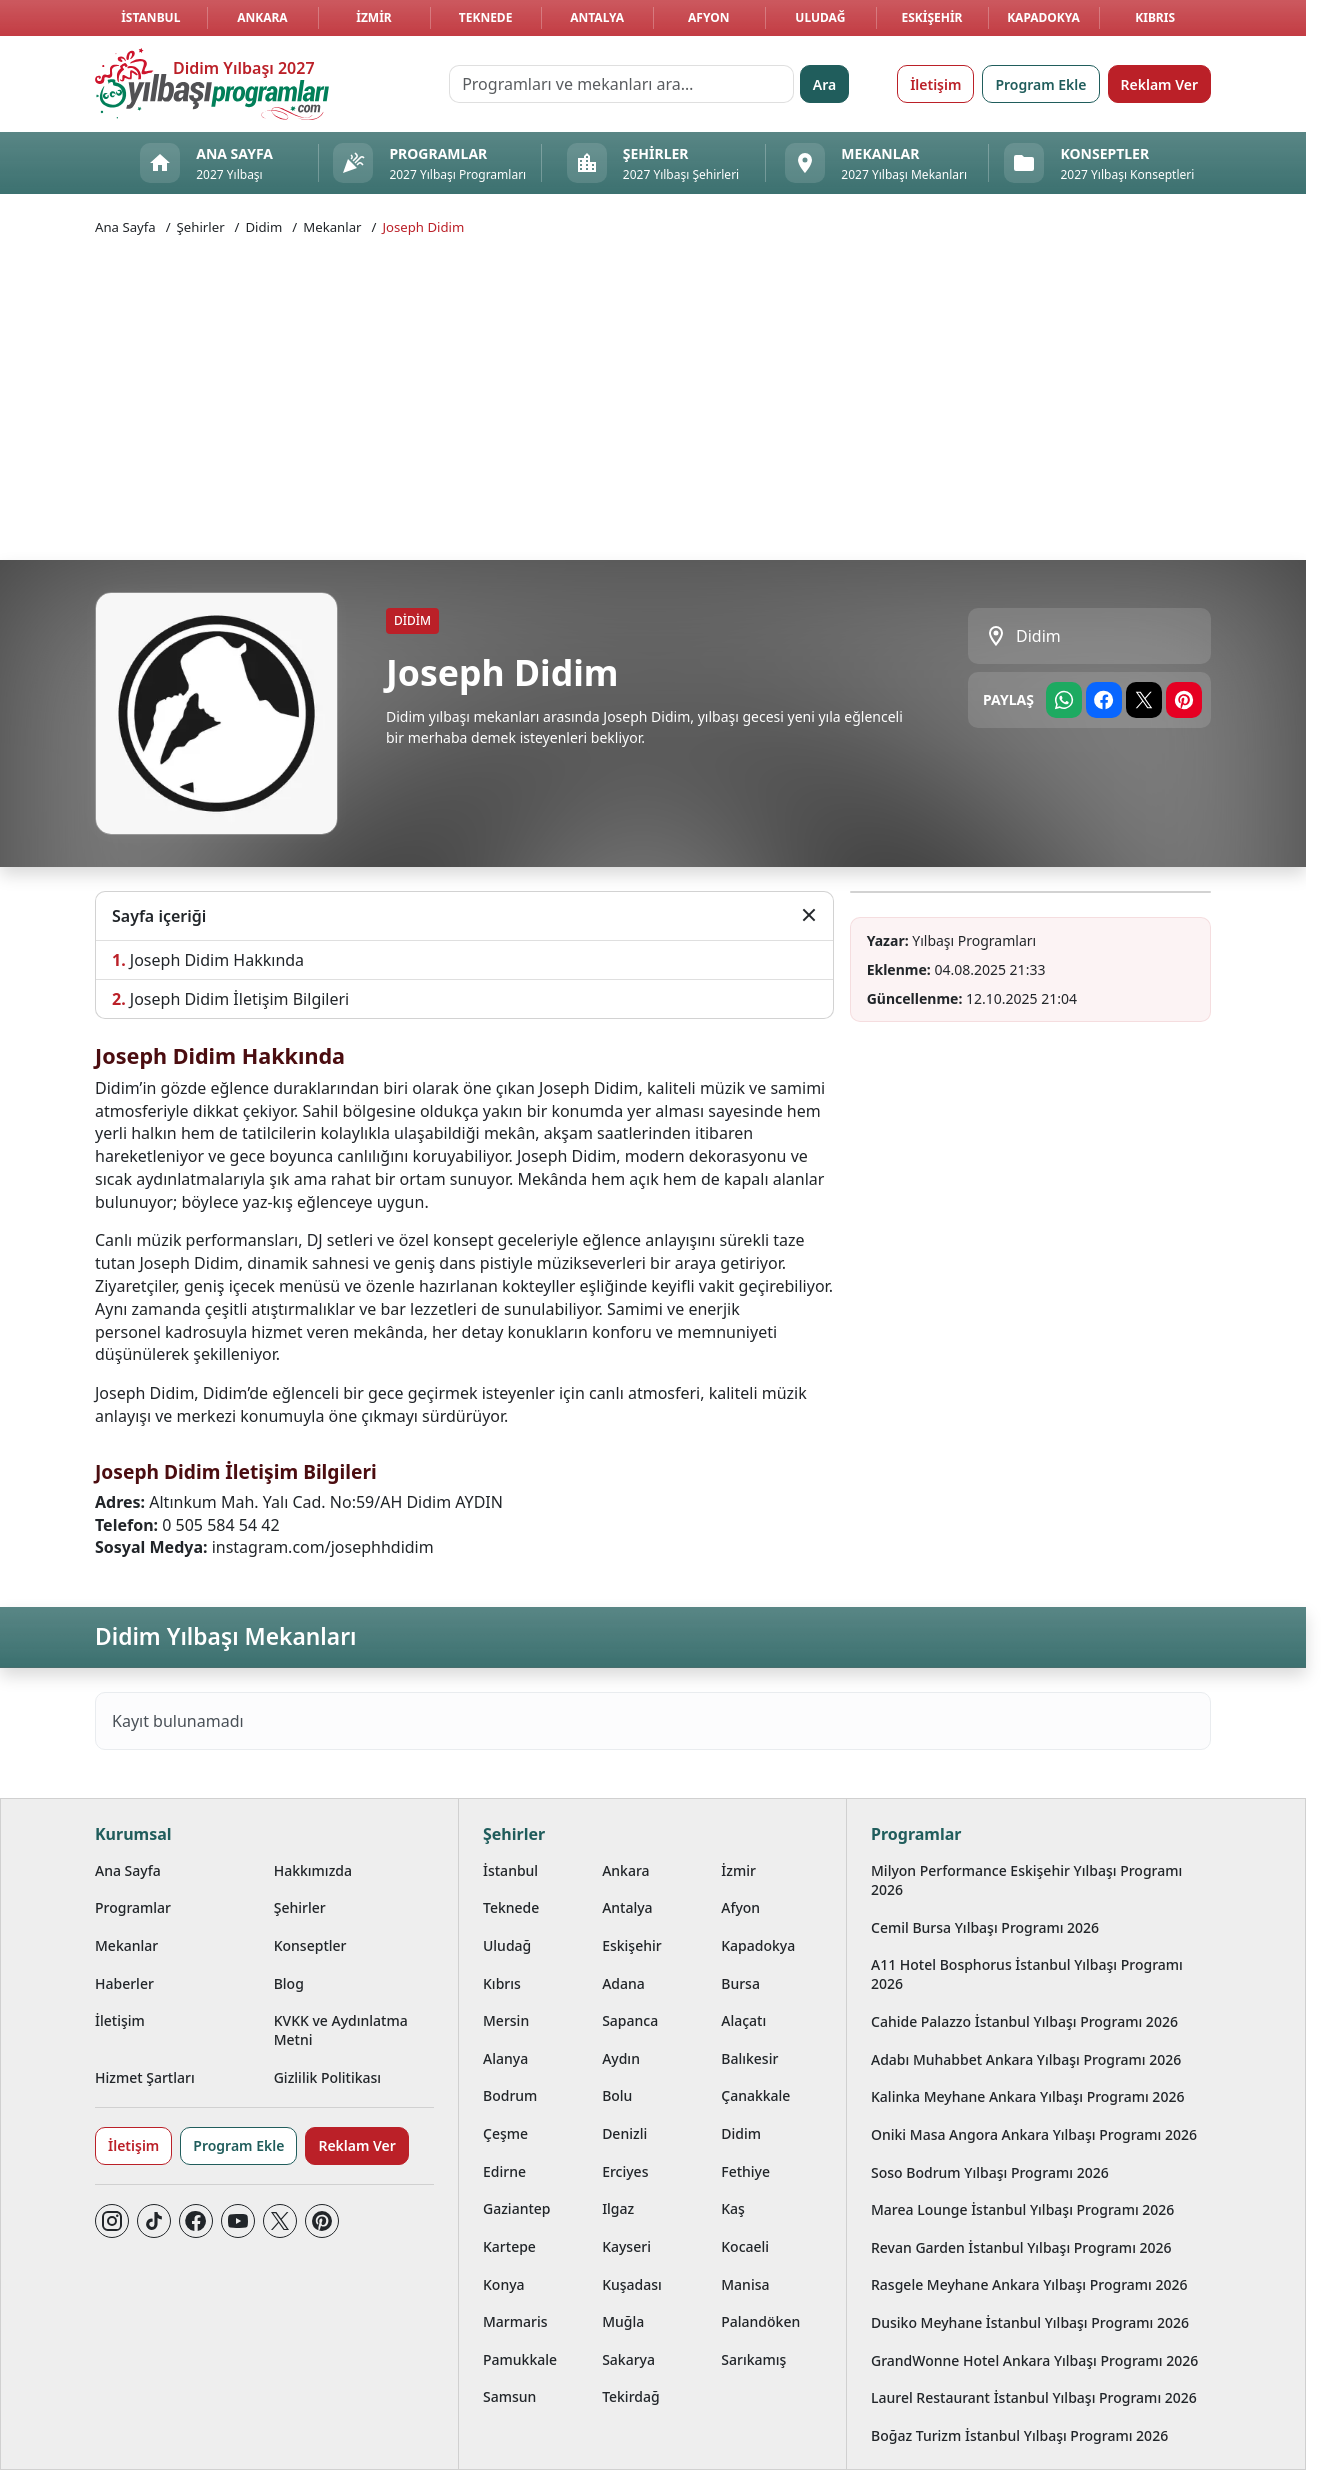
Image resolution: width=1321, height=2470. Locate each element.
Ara (824, 84)
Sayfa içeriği (159, 916)
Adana (623, 1983)
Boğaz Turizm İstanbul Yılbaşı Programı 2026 (1019, 2435)
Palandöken (760, 2321)
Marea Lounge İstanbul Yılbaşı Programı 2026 (1022, 2209)
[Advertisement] (653, 396)
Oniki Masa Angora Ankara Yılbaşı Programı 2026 (1034, 2134)
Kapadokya (1043, 17)
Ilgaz (618, 2208)
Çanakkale (755, 2095)
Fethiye (745, 2171)
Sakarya (628, 2359)
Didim (263, 227)
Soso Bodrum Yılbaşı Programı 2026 (990, 2172)
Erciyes (625, 2171)
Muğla (623, 2321)
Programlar (133, 1907)
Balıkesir (749, 2058)
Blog (289, 1983)
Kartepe (509, 2246)
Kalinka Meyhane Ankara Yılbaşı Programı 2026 (1027, 2096)
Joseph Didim (423, 227)
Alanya (505, 2058)
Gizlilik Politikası (327, 2077)
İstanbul (150, 17)
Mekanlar (332, 227)
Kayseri (626, 2246)
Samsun (509, 2396)
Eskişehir (931, 17)
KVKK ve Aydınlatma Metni (341, 2030)
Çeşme (505, 2133)
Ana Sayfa (125, 227)
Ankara (262, 17)
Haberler (124, 1983)
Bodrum (510, 2095)
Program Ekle (1040, 84)
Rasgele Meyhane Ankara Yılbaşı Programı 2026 (1029, 2284)
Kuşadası (632, 2284)
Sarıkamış (753, 2359)
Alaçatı (743, 2020)
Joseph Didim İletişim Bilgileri (239, 999)
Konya (504, 2284)
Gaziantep (517, 2208)
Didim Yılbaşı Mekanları (225, 1636)
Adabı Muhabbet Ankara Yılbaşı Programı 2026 (1026, 2059)
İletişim (935, 84)
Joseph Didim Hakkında (217, 960)
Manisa (745, 2284)
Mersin (506, 2020)
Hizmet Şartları (145, 2077)
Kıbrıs (1155, 17)
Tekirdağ (631, 2396)
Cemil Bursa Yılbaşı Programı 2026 (985, 1927)
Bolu (617, 2095)
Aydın (621, 2058)
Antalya (597, 17)
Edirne (504, 2171)
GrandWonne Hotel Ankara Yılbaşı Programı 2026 (1034, 2360)
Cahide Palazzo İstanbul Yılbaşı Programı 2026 (1024, 2021)
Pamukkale (520, 2359)
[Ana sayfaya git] (212, 84)
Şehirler (201, 227)
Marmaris (515, 2321)
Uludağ (820, 17)
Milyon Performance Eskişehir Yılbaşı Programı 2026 (1026, 1880)
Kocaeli (745, 2246)
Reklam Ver (1159, 84)
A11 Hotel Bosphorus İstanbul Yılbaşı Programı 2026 (1027, 1974)
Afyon (708, 17)
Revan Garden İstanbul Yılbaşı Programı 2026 (1021, 2247)
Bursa (740, 1983)
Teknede (486, 17)
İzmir (373, 17)
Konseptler (310, 1945)
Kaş (733, 2208)
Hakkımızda (313, 1870)
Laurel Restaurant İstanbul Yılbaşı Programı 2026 (1034, 2397)
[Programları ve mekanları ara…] (621, 84)
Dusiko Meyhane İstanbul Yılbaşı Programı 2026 (1030, 2322)
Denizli (624, 2133)
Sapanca (630, 2020)
